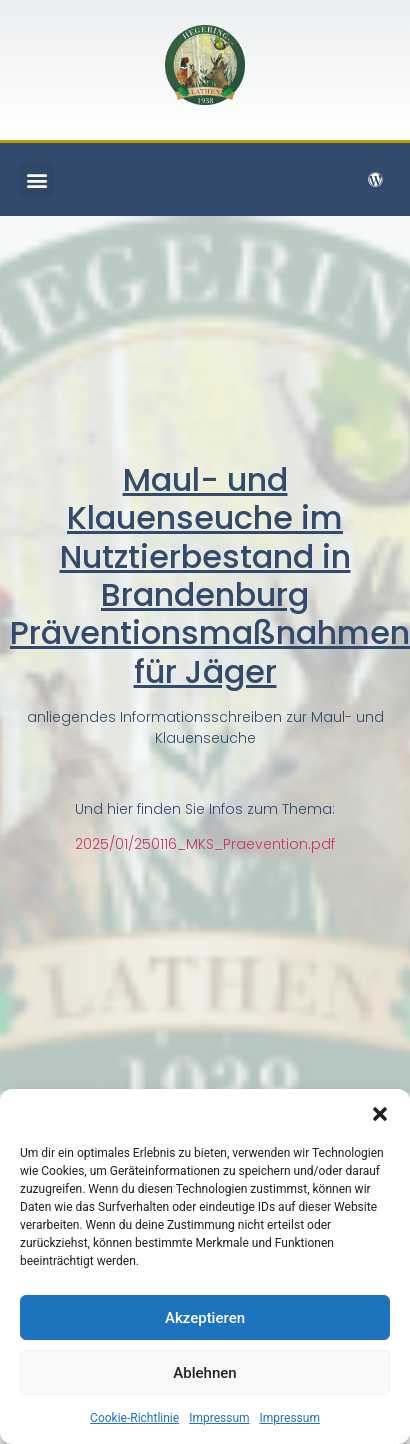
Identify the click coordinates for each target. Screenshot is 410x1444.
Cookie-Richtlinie (134, 1418)
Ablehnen (204, 1373)
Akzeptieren (205, 1318)
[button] (380, 1114)
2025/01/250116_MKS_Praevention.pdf (205, 844)
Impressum (219, 1418)
